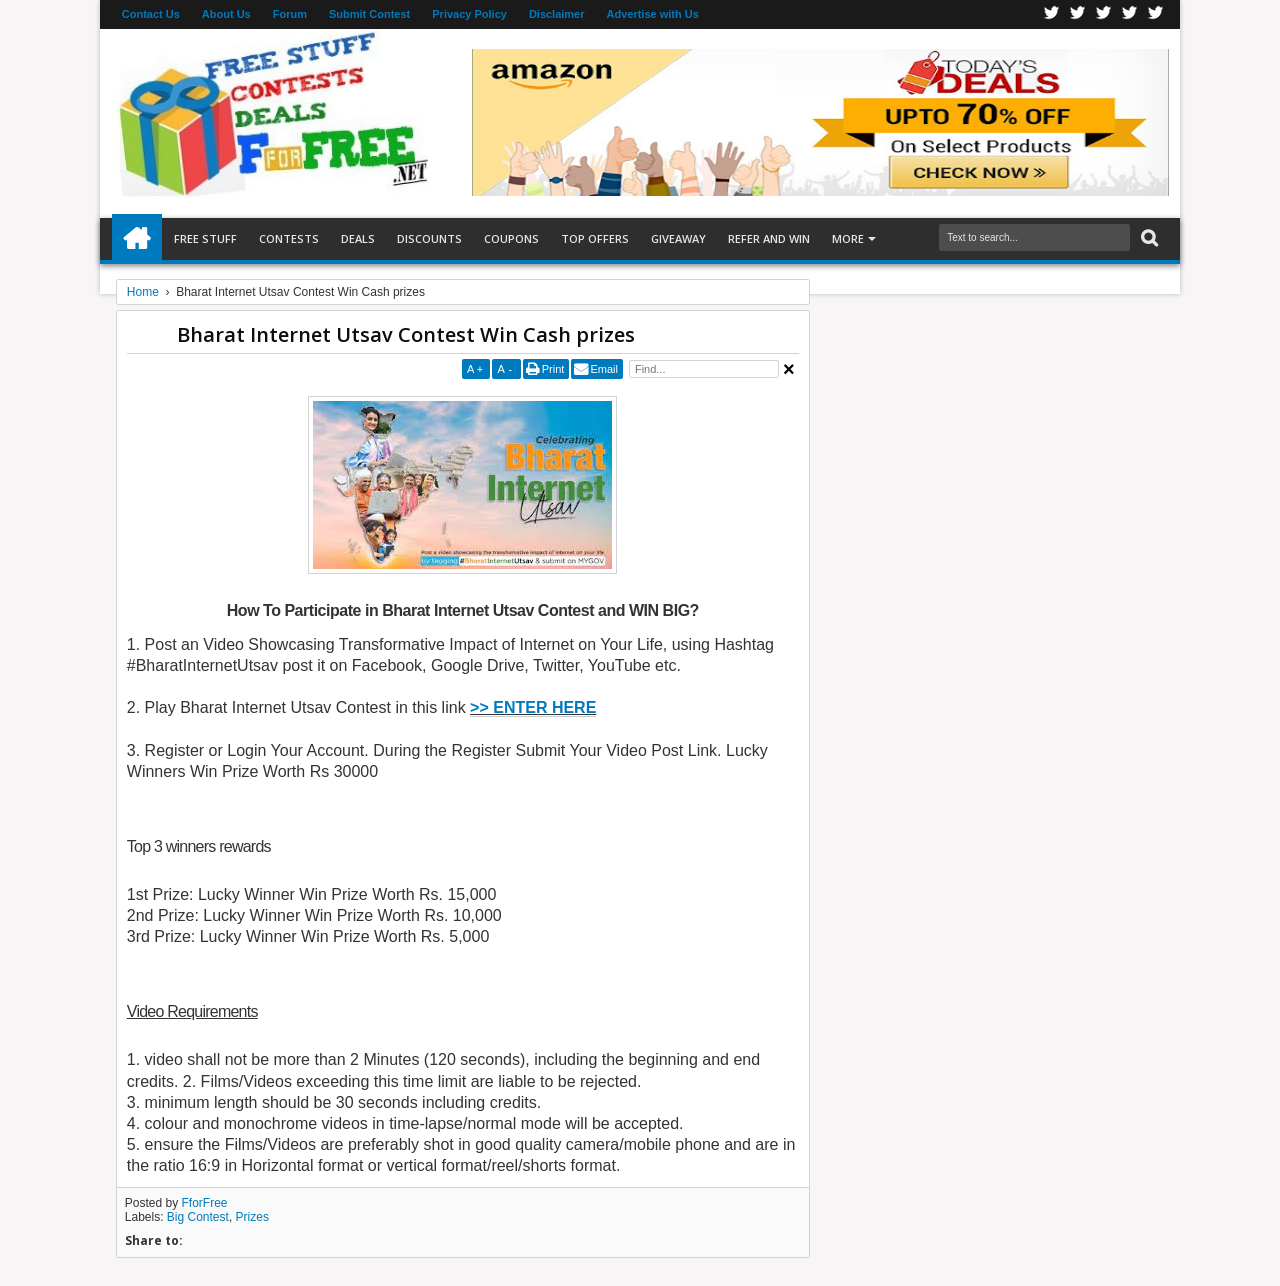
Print (553, 369)
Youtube (1156, 14)
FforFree (205, 1203)
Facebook (1052, 14)
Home (137, 239)
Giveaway (678, 238)
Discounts (429, 238)
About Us (226, 14)
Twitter (1078, 14)
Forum (290, 14)
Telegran (1104, 14)
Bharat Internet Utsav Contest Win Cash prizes (406, 334)
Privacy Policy (469, 14)
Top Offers (595, 238)
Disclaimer (557, 14)
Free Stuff (205, 238)
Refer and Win (769, 238)
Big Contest (198, 1217)
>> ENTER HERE (533, 707)
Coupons (511, 238)
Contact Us (151, 14)
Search (1147, 238)
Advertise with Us (653, 14)
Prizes (252, 1217)
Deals (358, 238)
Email (604, 369)
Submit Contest (369, 14)
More (848, 238)
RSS (1130, 14)
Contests (289, 238)
